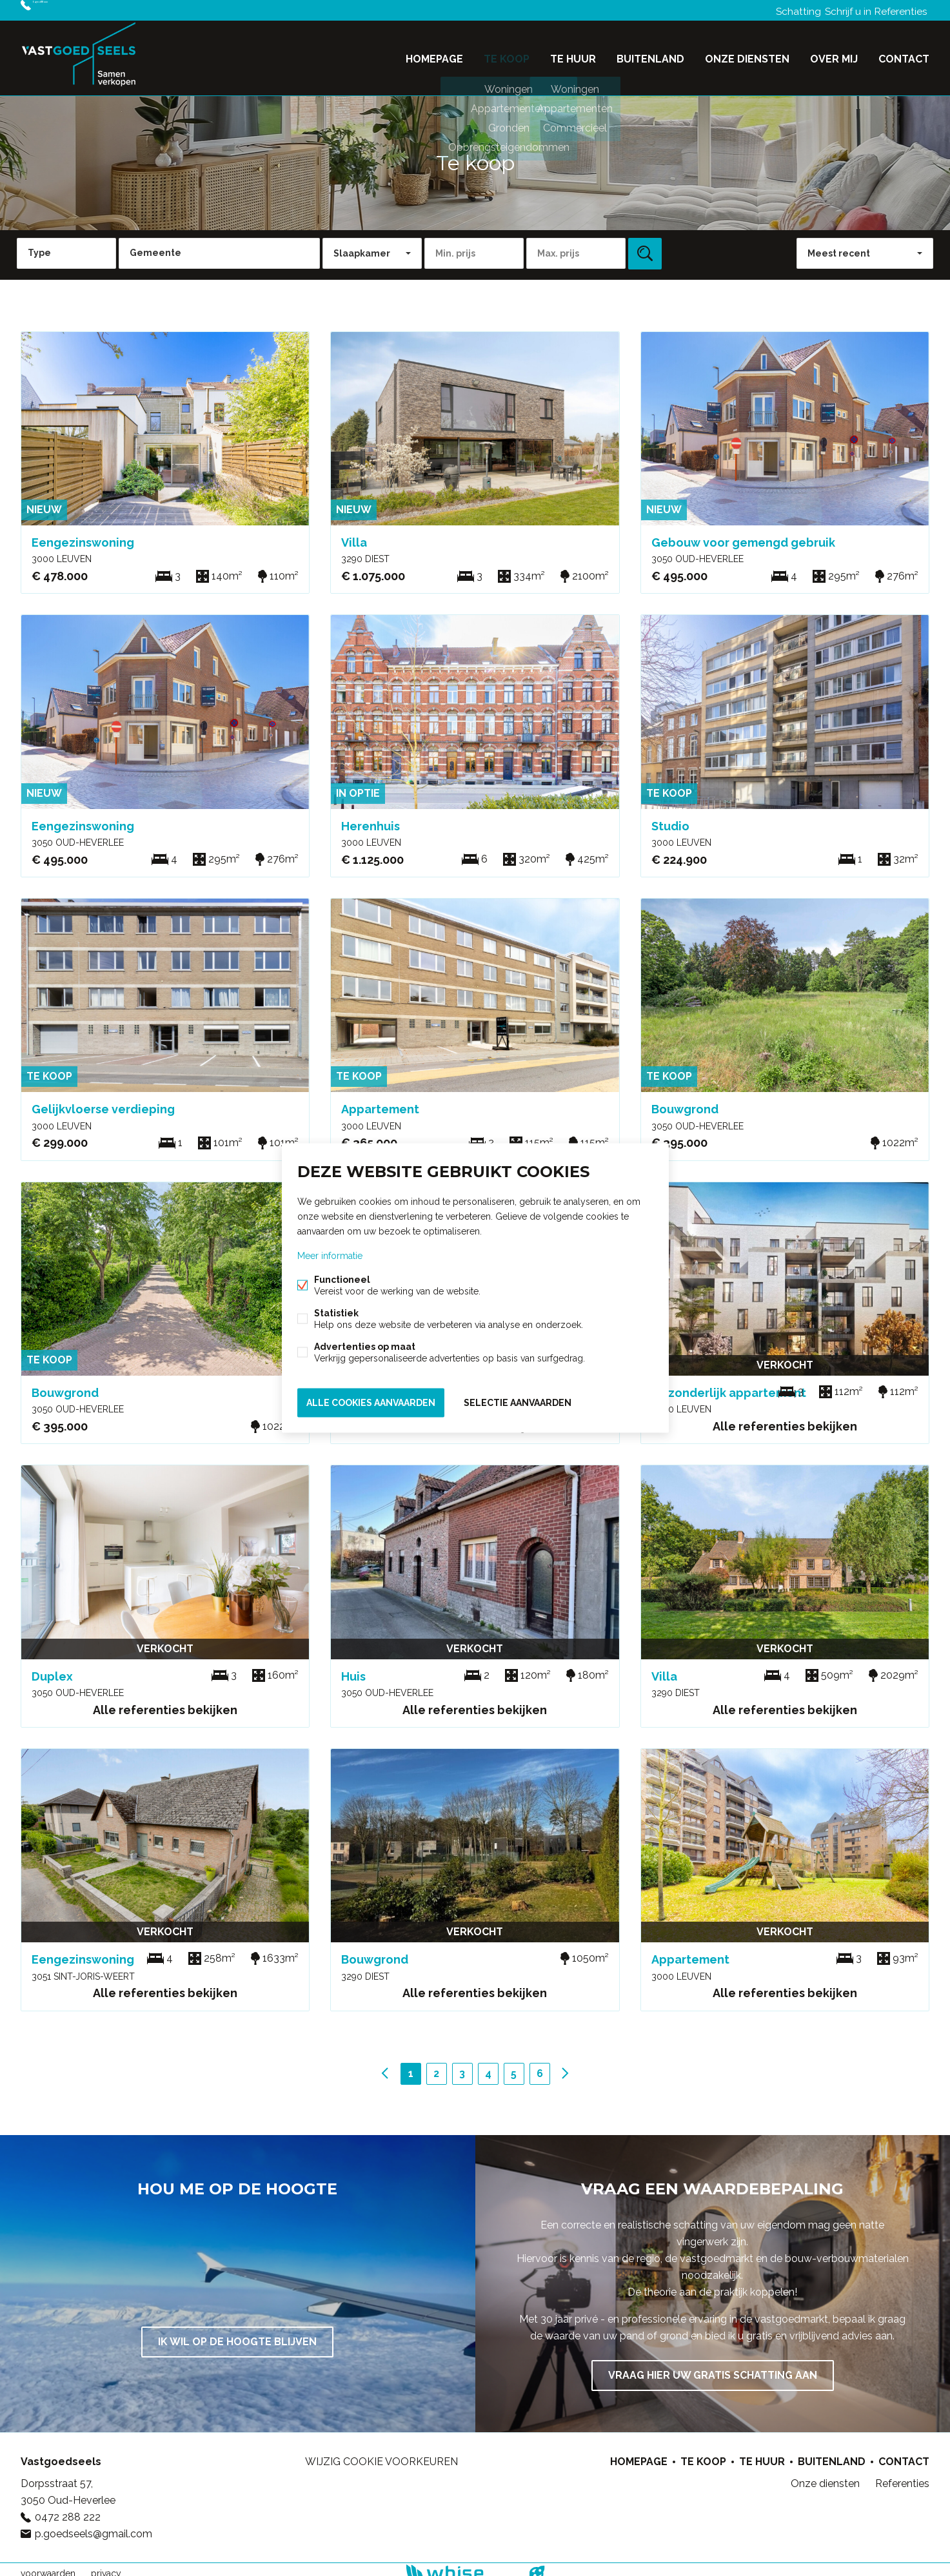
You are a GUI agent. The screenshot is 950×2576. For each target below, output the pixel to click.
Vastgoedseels (61, 2454)
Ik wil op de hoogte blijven (237, 2334)
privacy (106, 2566)
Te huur (573, 54)
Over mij (834, 54)
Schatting (783, 10)
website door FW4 (536, 2565)
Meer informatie (329, 1258)
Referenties (898, 10)
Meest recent (838, 245)
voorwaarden (48, 2566)
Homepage (434, 54)
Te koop (506, 54)
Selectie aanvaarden (517, 1401)
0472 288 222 (66, 10)
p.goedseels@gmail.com (93, 2526)
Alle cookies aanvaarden (370, 1401)
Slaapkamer (361, 245)
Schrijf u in (838, 10)
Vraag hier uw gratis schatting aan (712, 2367)
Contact (903, 54)
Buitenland (650, 54)
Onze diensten (747, 54)
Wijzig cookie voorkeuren (381, 2454)
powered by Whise (459, 2565)
